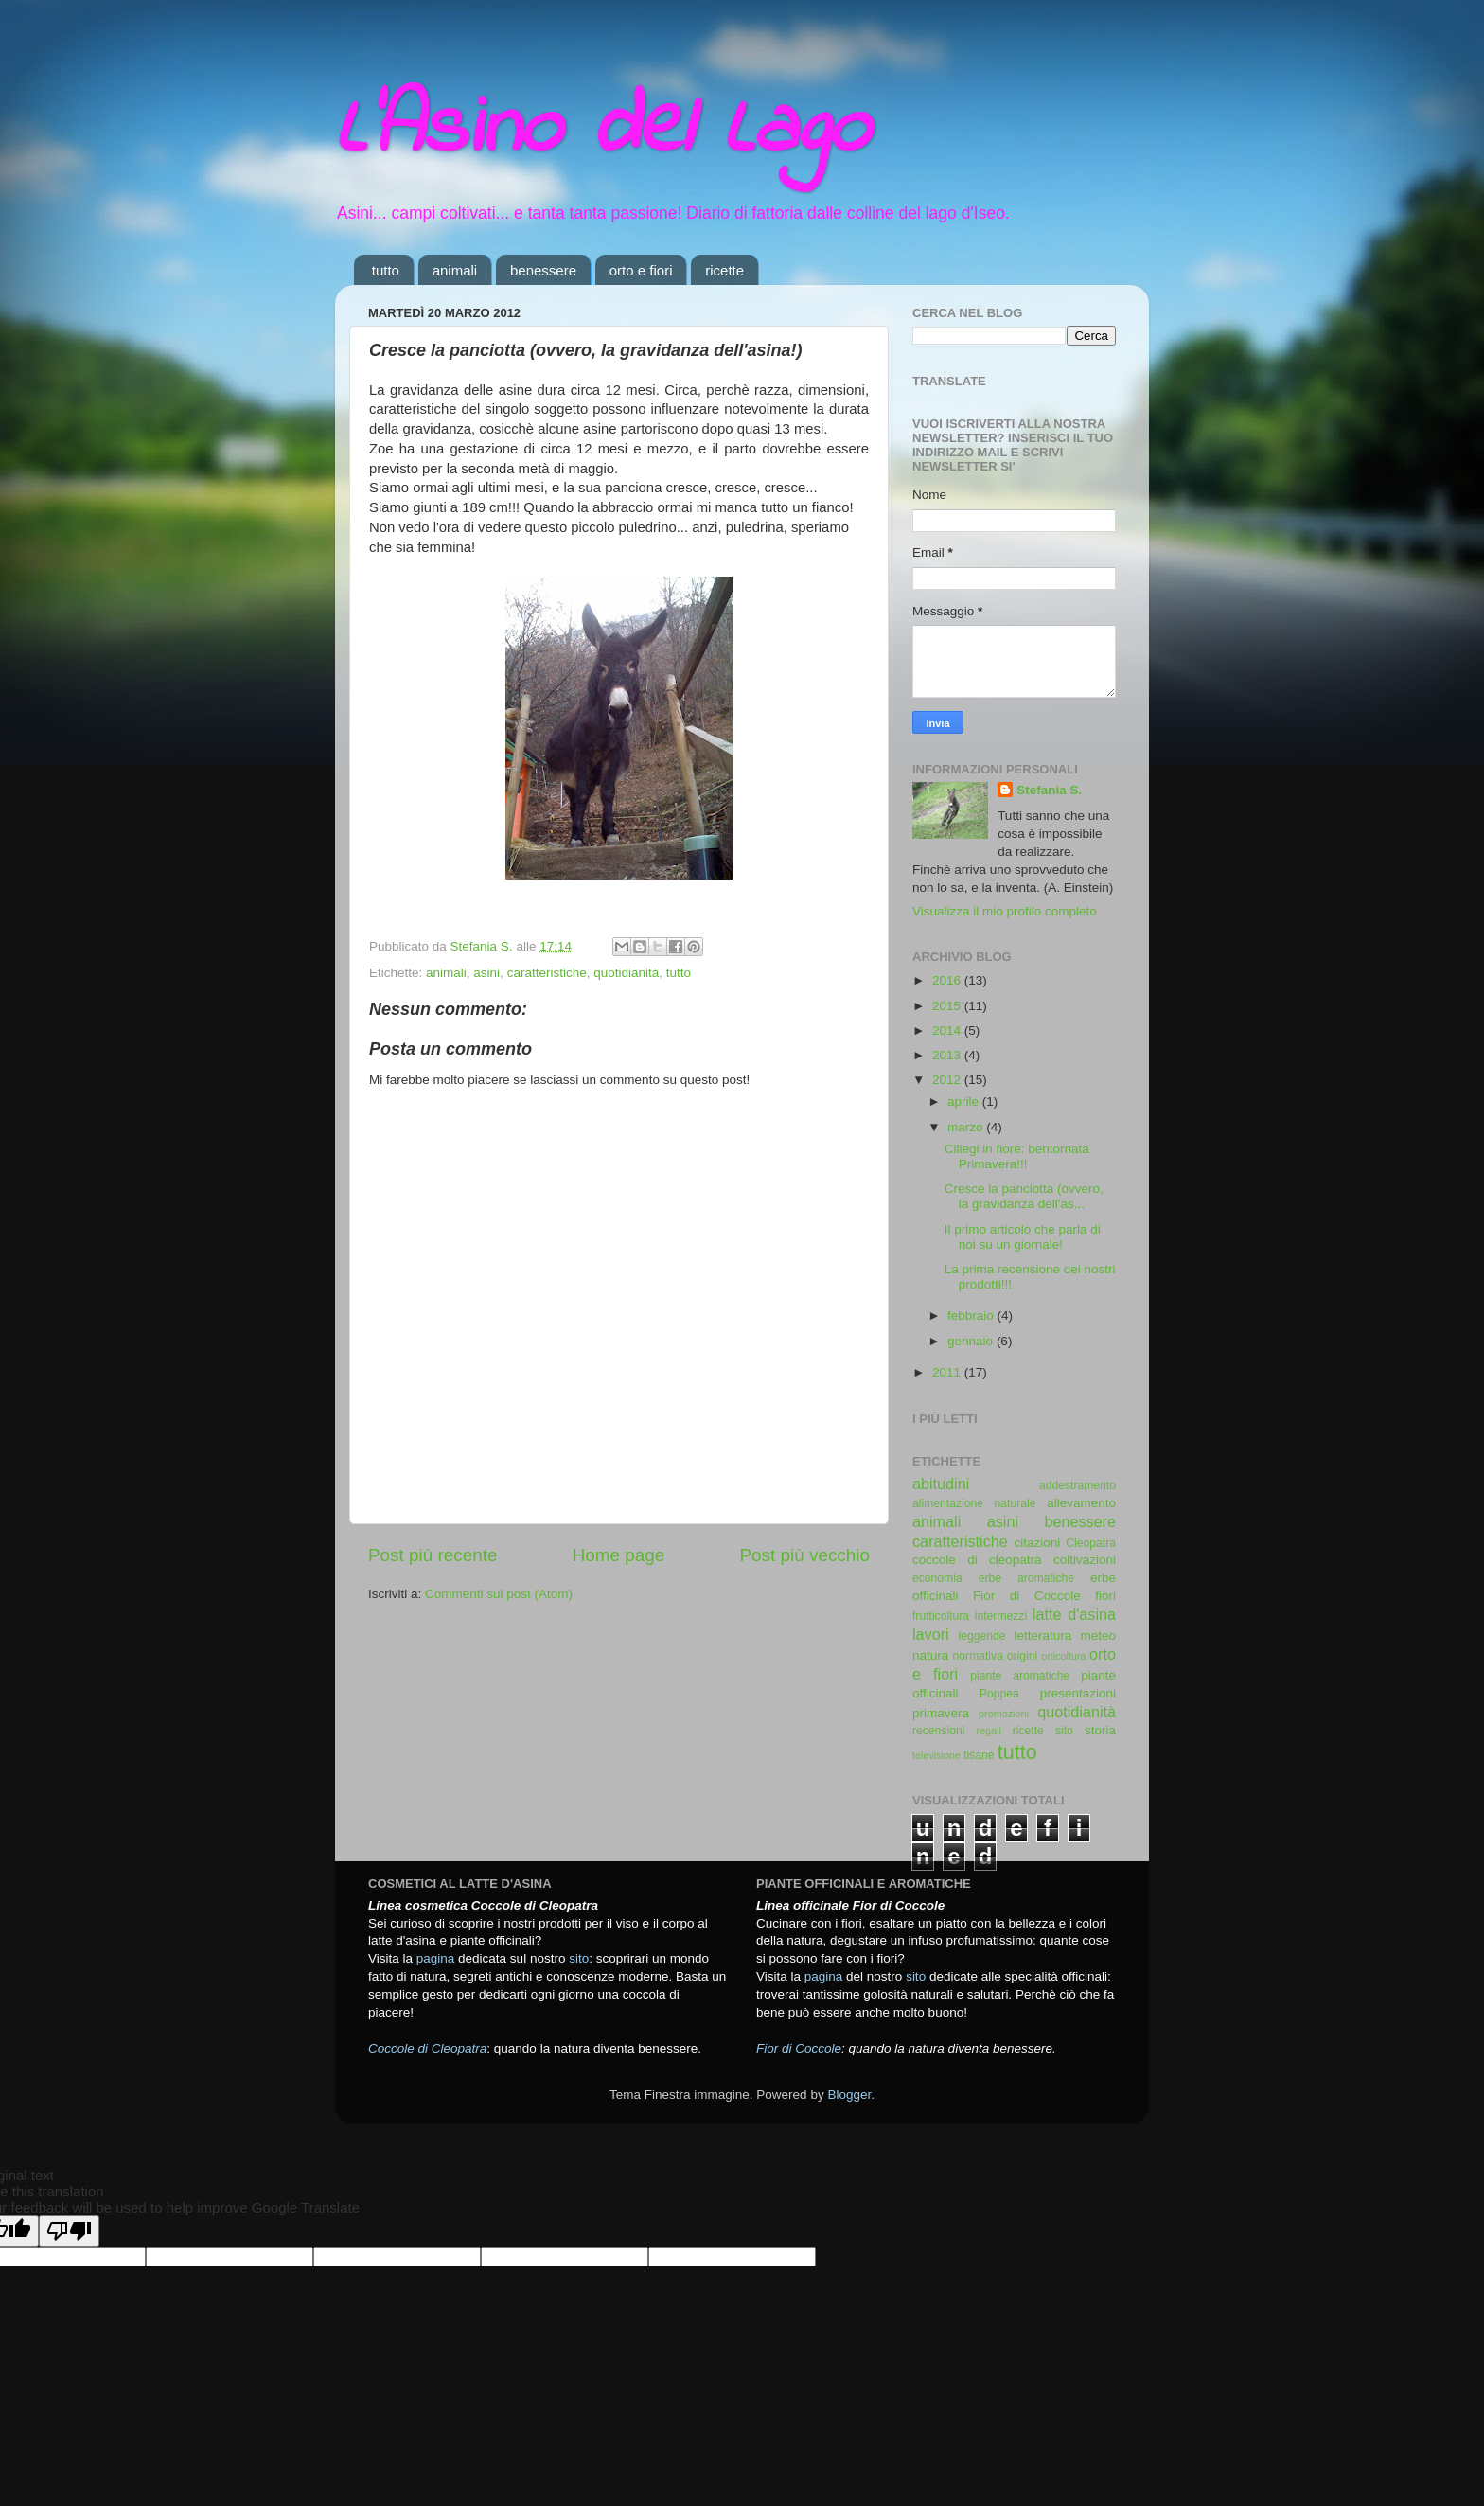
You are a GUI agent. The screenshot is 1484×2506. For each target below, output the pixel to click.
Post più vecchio (804, 1555)
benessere (543, 270)
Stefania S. (1049, 790)
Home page (619, 1555)
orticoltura (1063, 1656)
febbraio (972, 1315)
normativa (978, 1655)
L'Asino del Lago (602, 130)
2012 (948, 1080)
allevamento (1081, 1503)
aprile (964, 1101)
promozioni (1004, 1713)
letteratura (1042, 1635)
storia (1100, 1730)
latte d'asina (1074, 1614)
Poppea (999, 1693)
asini (486, 973)
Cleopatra (1091, 1543)
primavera (940, 1713)
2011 (948, 1372)
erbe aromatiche (1026, 1578)
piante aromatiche (1019, 1675)
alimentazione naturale (974, 1503)
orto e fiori (641, 270)
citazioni (1038, 1543)
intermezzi (1001, 1616)
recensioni (938, 1730)
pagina (435, 1958)
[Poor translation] (69, 2231)
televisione (936, 1755)
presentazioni (1078, 1693)
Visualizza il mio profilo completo (1004, 911)
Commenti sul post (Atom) (499, 1594)
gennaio (972, 1341)
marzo (966, 1127)
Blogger (849, 2095)
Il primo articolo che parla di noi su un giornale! (1023, 1237)
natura (930, 1655)
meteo (1098, 1635)
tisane (978, 1755)
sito (1064, 1730)
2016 (948, 980)
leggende (982, 1636)
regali (989, 1730)
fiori (1105, 1596)
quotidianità (626, 973)
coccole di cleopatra (977, 1560)
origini (1022, 1655)
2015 (948, 1006)
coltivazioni (1084, 1560)
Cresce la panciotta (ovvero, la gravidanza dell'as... (1024, 1196)
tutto (385, 270)
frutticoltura (940, 1616)
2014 (948, 1030)
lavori (930, 1634)
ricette (724, 270)
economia (937, 1578)
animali (455, 270)
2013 (948, 1055)
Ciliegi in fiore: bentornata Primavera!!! (1017, 1156)
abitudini (940, 1483)
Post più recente (433, 1555)
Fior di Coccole (1027, 1596)
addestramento (1077, 1485)
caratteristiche (547, 973)
